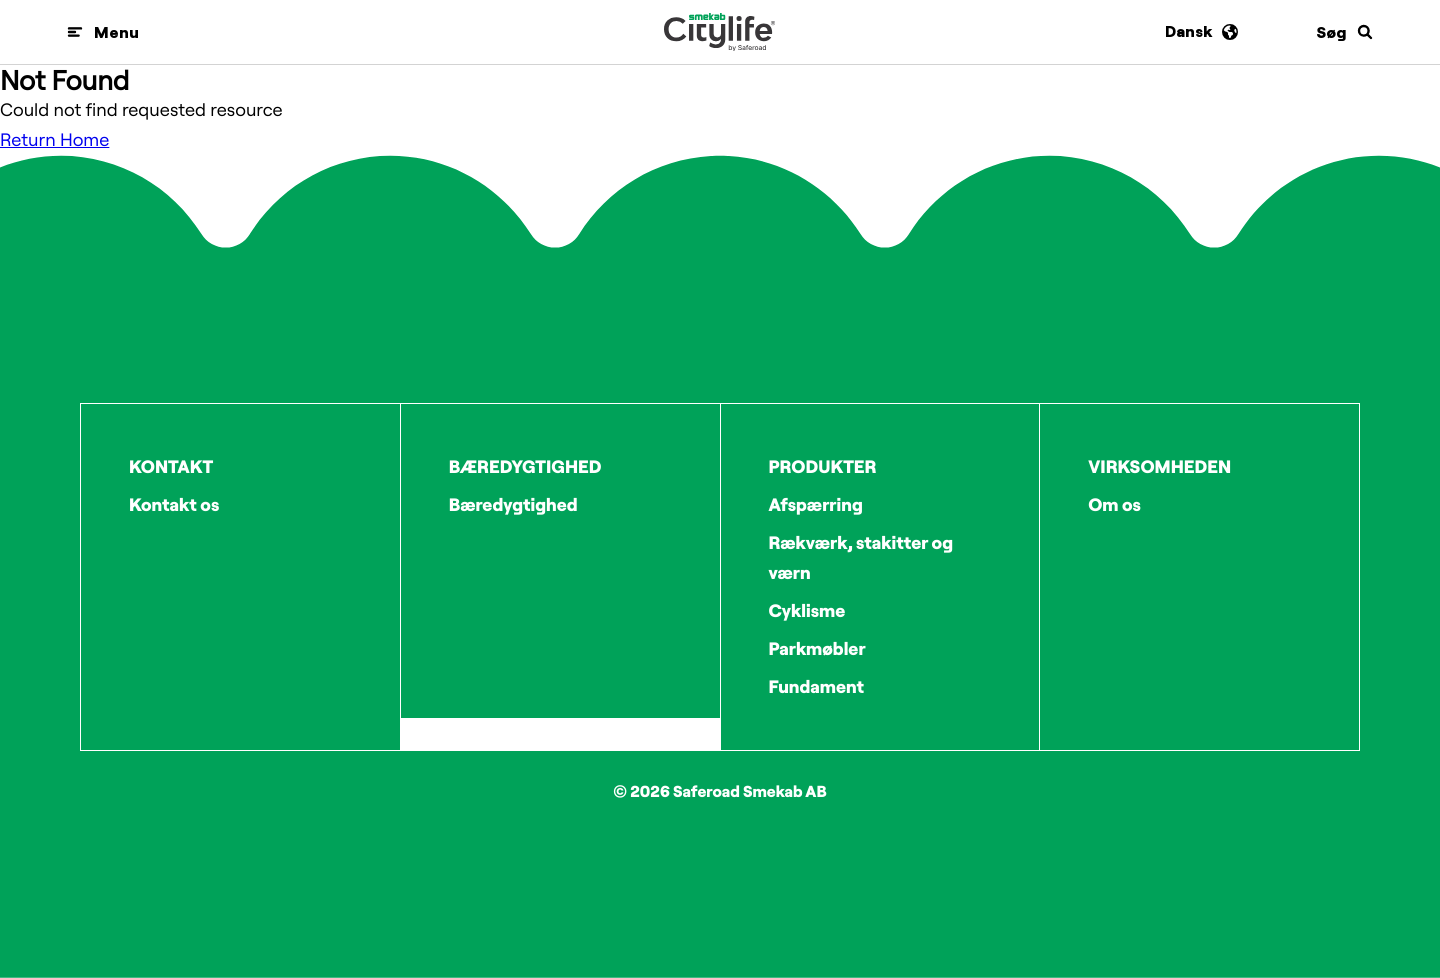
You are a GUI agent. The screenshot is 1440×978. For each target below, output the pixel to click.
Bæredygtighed (513, 504)
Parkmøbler (817, 648)
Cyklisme (807, 610)
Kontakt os (174, 504)
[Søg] (1345, 32)
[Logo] (719, 32)
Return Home (54, 139)
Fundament (817, 686)
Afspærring (816, 504)
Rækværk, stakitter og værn (861, 557)
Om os (1114, 504)
